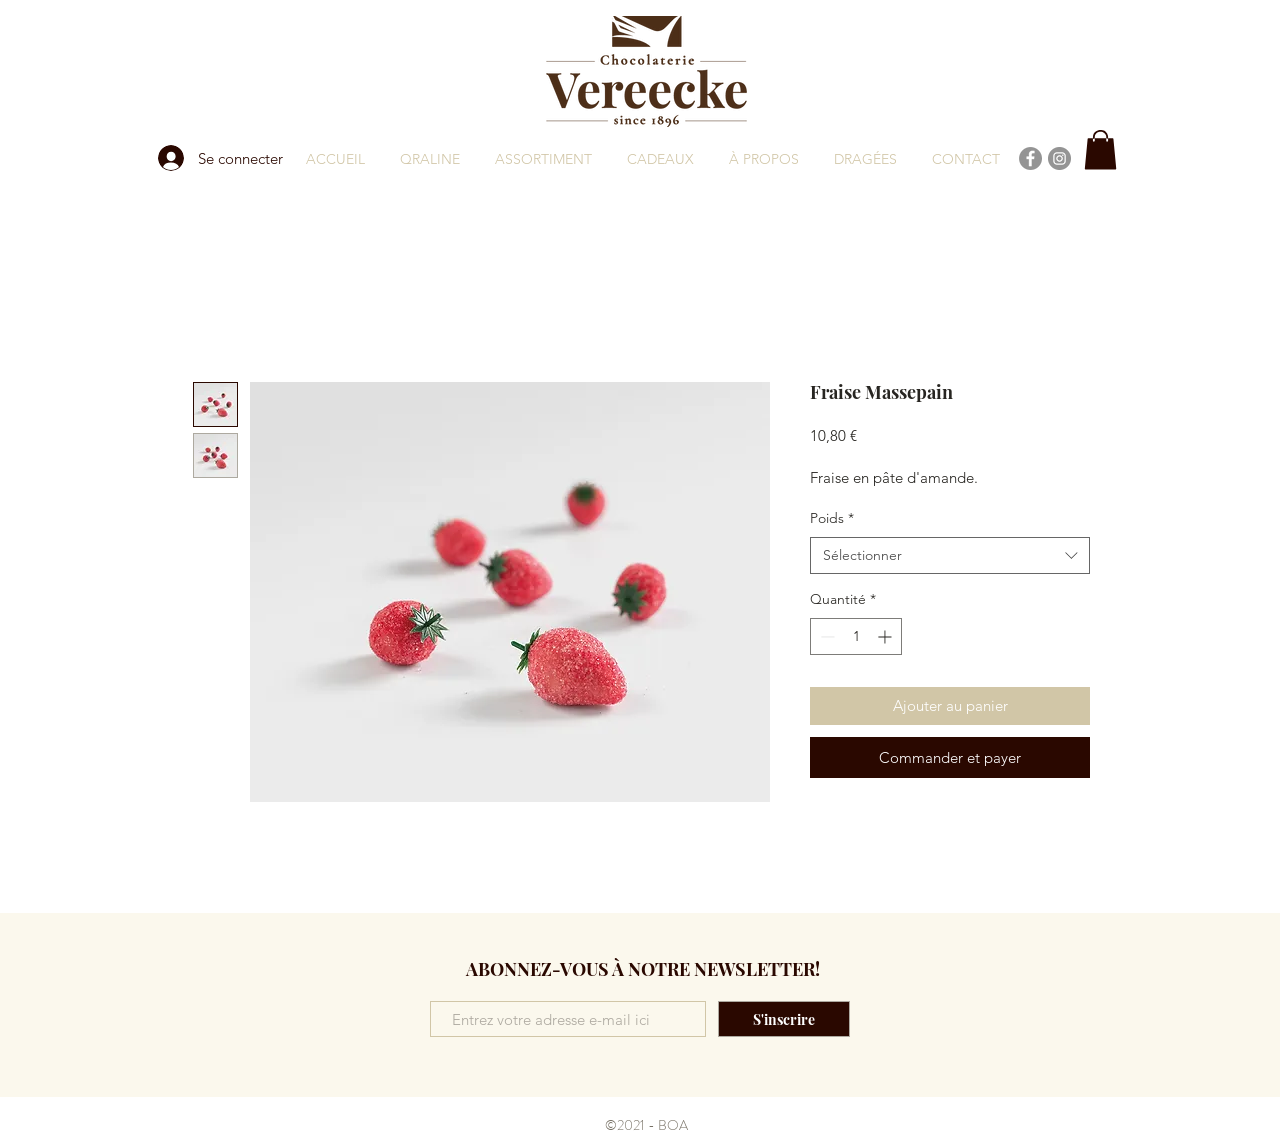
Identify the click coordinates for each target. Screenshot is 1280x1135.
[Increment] (886, 636)
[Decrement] (825, 636)
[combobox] (950, 556)
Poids (832, 518)
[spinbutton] (856, 636)
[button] (1100, 149)
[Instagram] (1059, 158)
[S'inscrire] (784, 1019)
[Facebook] (1030, 158)
